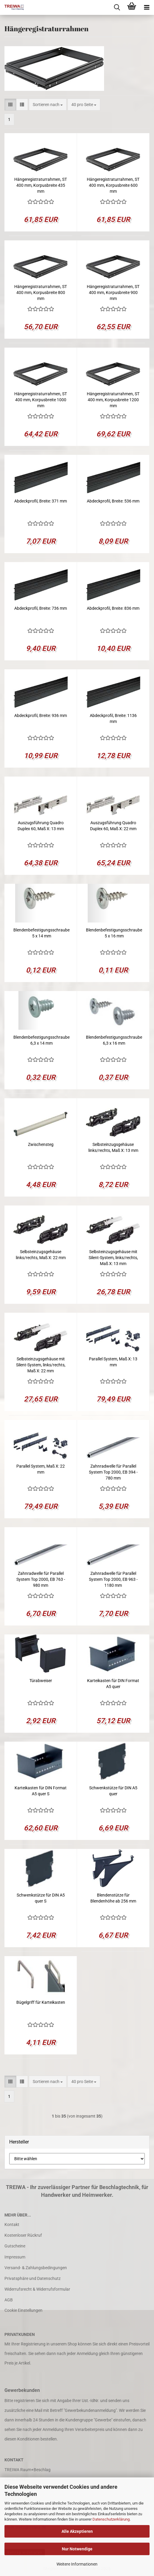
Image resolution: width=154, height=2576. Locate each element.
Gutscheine (14, 2246)
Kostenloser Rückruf (23, 2235)
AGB (8, 2299)
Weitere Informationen (77, 2564)
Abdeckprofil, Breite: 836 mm (113, 608)
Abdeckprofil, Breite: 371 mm (40, 501)
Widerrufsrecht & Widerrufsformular (37, 2289)
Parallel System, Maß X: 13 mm (113, 1362)
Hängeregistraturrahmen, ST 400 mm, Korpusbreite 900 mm (113, 292)
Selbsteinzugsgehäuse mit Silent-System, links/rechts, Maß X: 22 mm (40, 1365)
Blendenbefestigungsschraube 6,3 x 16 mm (114, 1040)
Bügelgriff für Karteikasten (40, 2002)
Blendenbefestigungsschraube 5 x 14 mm (41, 933)
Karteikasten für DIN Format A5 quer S (41, 1790)
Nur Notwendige (77, 2549)
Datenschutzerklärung (111, 2519)
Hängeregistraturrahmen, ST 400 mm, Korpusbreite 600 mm (113, 185)
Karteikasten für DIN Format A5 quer (113, 1683)
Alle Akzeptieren (77, 2531)
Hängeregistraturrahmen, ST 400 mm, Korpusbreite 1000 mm (40, 399)
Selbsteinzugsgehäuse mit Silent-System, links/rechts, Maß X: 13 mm (113, 1257)
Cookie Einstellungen (23, 2310)
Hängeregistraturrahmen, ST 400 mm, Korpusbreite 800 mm (40, 292)
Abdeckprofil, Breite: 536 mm (113, 501)
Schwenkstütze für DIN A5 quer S (41, 1898)
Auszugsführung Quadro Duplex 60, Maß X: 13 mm (41, 825)
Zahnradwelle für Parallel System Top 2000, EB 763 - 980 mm (40, 1579)
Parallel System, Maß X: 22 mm (40, 1469)
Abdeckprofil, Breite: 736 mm (40, 608)
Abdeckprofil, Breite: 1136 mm (113, 718)
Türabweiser (40, 1680)
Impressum (14, 2257)
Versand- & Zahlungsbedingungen (35, 2267)
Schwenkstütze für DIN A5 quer (113, 1790)
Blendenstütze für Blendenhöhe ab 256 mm (113, 1898)
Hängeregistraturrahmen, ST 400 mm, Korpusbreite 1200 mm (113, 399)
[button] (10, 105)
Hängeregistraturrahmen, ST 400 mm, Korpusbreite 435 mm (40, 185)
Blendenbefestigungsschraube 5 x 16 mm (114, 933)
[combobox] (48, 105)
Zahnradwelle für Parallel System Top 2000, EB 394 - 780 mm (113, 1472)
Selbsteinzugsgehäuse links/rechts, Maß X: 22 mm (41, 1254)
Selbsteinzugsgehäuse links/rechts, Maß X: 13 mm (113, 1147)
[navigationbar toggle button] (146, 7)
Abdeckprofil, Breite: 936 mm (40, 715)
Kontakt (11, 2224)
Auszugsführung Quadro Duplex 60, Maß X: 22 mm (113, 825)
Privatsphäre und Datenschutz (32, 2278)
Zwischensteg (41, 1144)
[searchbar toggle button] (116, 7)
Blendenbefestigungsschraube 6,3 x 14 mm (41, 1040)
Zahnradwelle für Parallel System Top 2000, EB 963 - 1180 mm (113, 1579)
